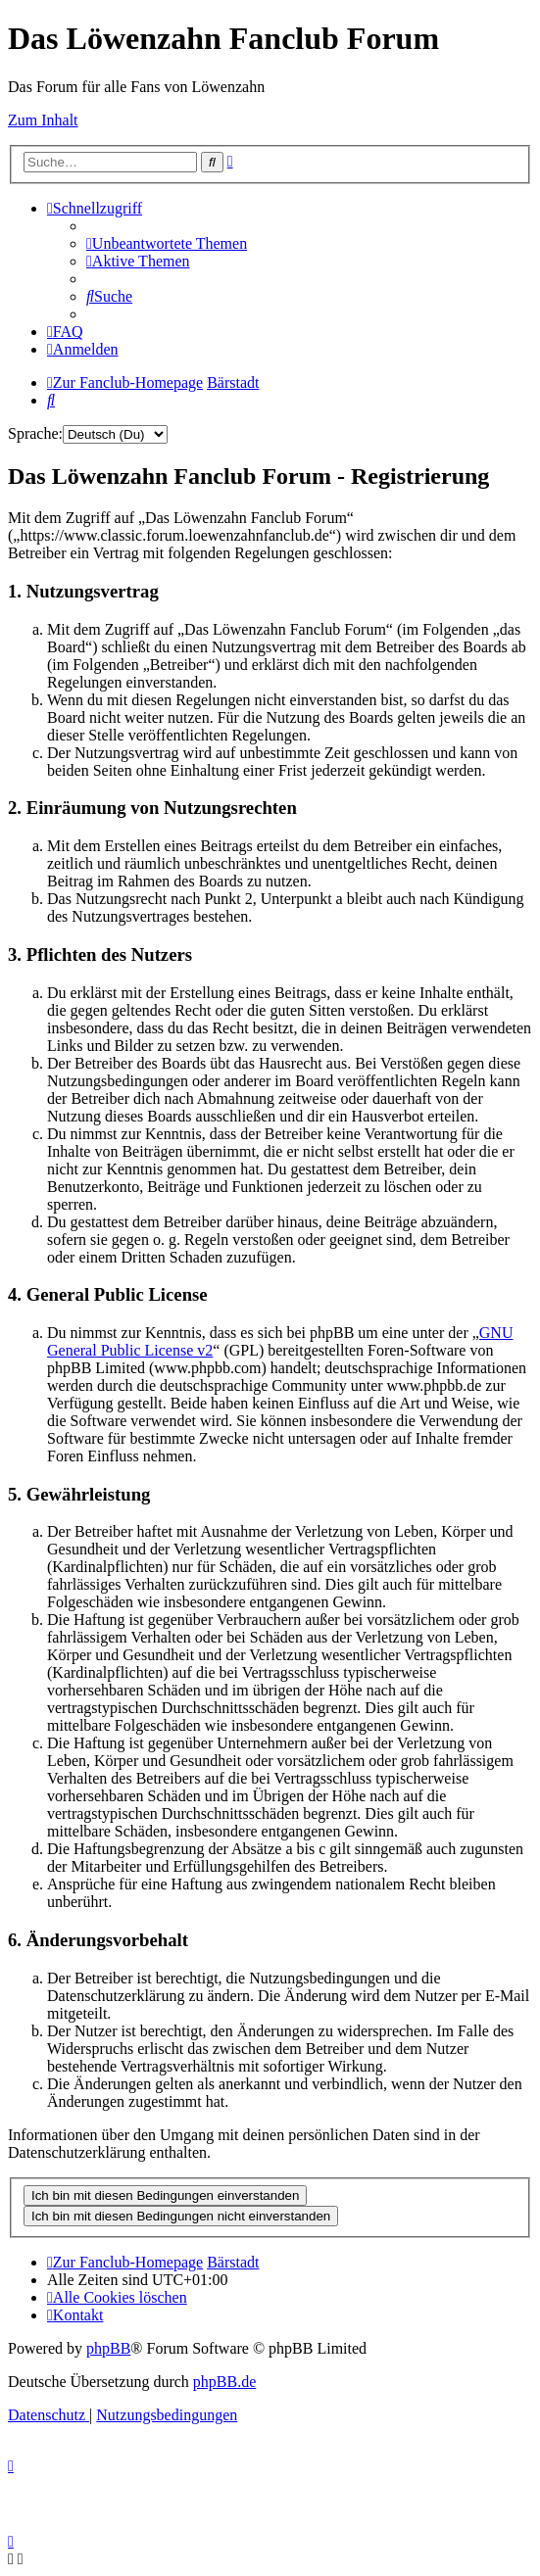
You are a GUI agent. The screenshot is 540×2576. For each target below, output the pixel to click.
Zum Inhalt (43, 120)
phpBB (108, 2348)
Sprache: (35, 433)
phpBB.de (224, 2381)
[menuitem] (166, 243)
